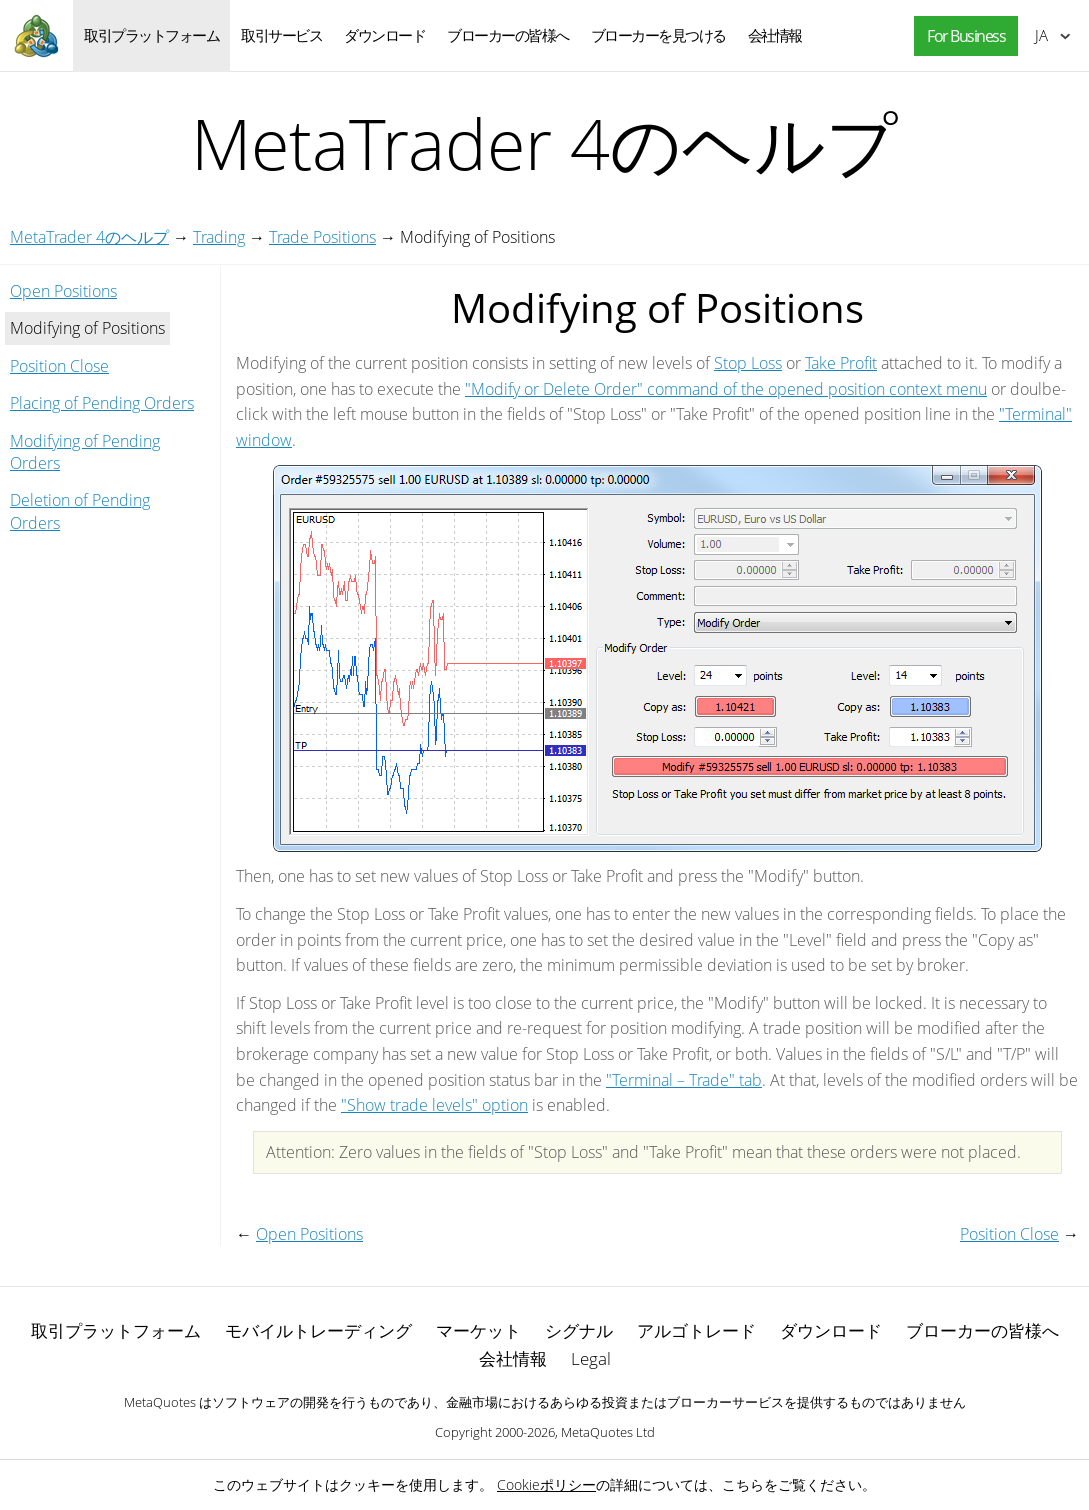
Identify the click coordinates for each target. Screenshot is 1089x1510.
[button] (961, 36)
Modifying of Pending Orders (85, 452)
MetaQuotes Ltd (608, 1432)
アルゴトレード (696, 1330)
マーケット (478, 1330)
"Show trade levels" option (434, 1105)
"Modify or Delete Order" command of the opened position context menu (726, 389)
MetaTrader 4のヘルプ (89, 237)
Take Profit (841, 363)
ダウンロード (384, 35)
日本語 (1041, 35)
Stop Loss (748, 363)
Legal (591, 1358)
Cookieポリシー (546, 1484)
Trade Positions (322, 237)
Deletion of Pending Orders (80, 511)
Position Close (59, 366)
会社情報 (775, 35)
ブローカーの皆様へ (508, 35)
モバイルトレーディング (318, 1330)
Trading (219, 237)
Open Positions (63, 291)
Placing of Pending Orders (102, 403)
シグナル (579, 1330)
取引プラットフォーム (151, 35)
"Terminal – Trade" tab (684, 1080)
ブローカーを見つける (658, 35)
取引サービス (281, 35)
